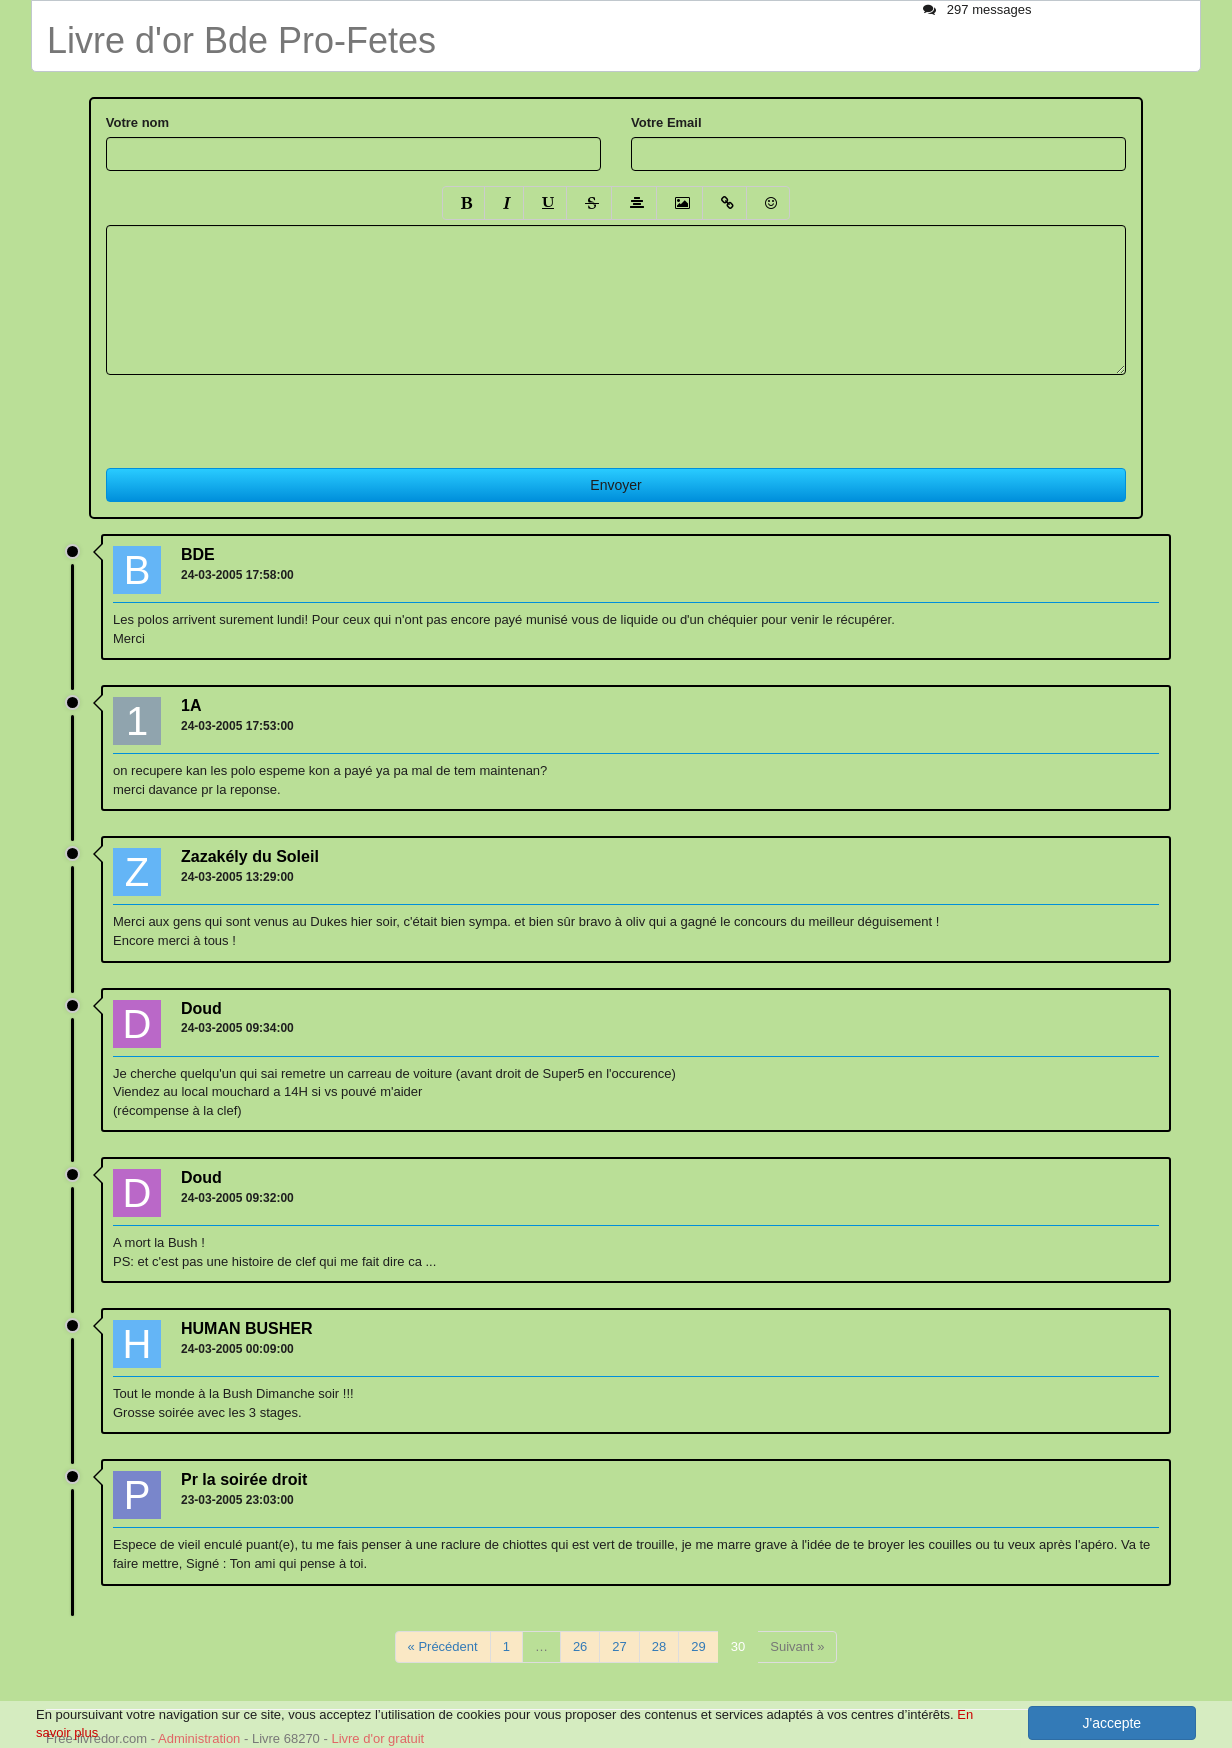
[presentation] (258, 414)
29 (698, 1646)
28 (659, 1646)
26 (580, 1646)
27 (619, 1646)
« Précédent (443, 1646)
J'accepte (1111, 1723)
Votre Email (666, 122)
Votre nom (137, 122)
